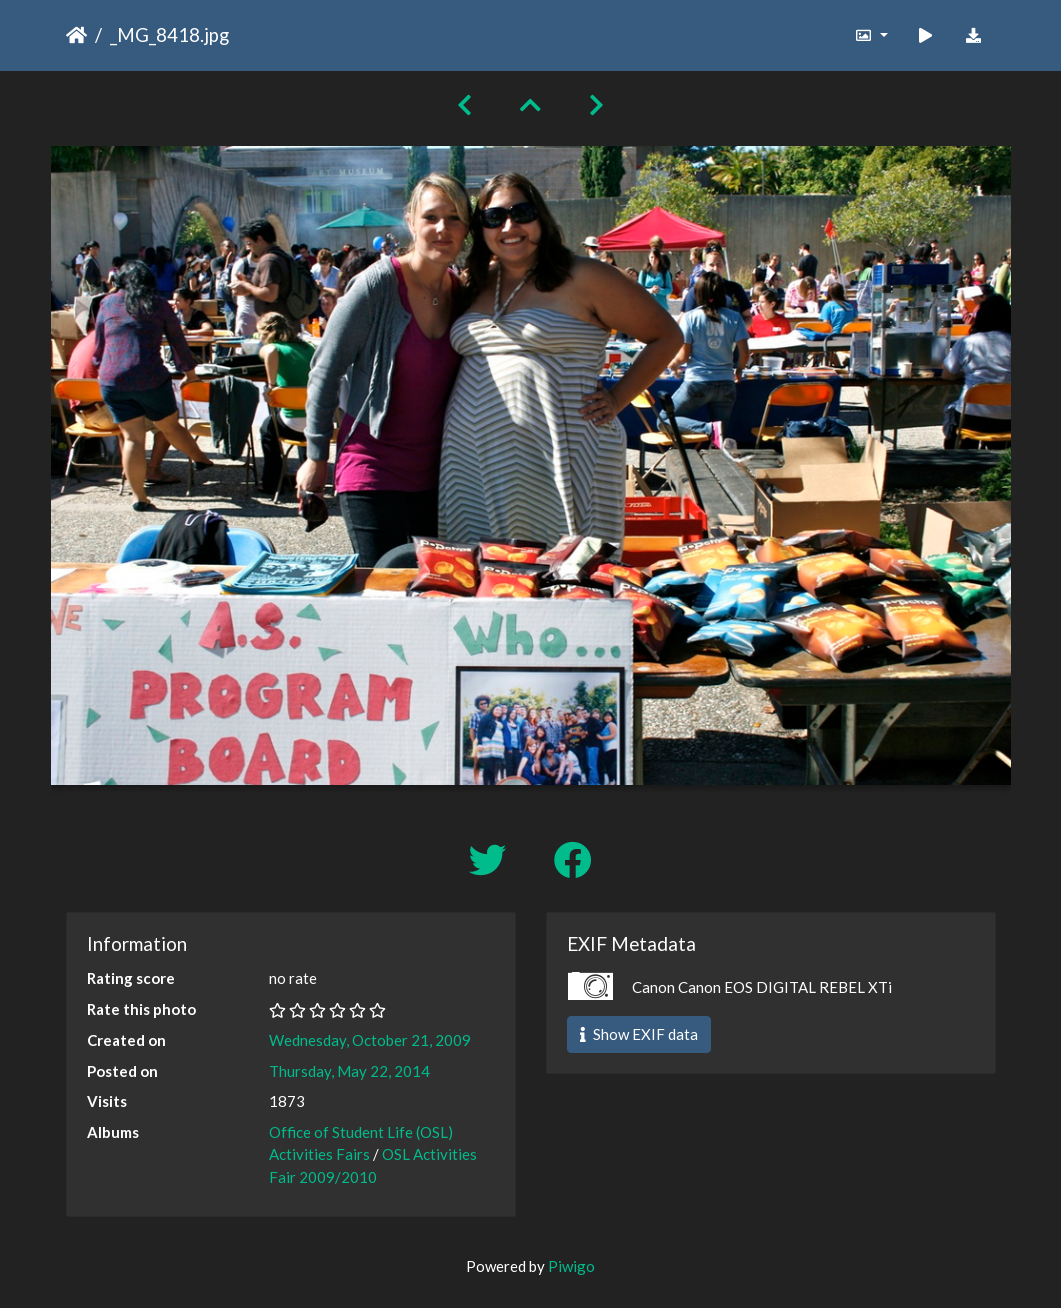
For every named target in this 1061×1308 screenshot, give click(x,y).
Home (76, 35)
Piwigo (571, 1266)
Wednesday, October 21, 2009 (370, 1040)
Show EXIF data (639, 1034)
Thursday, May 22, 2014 (349, 1071)
